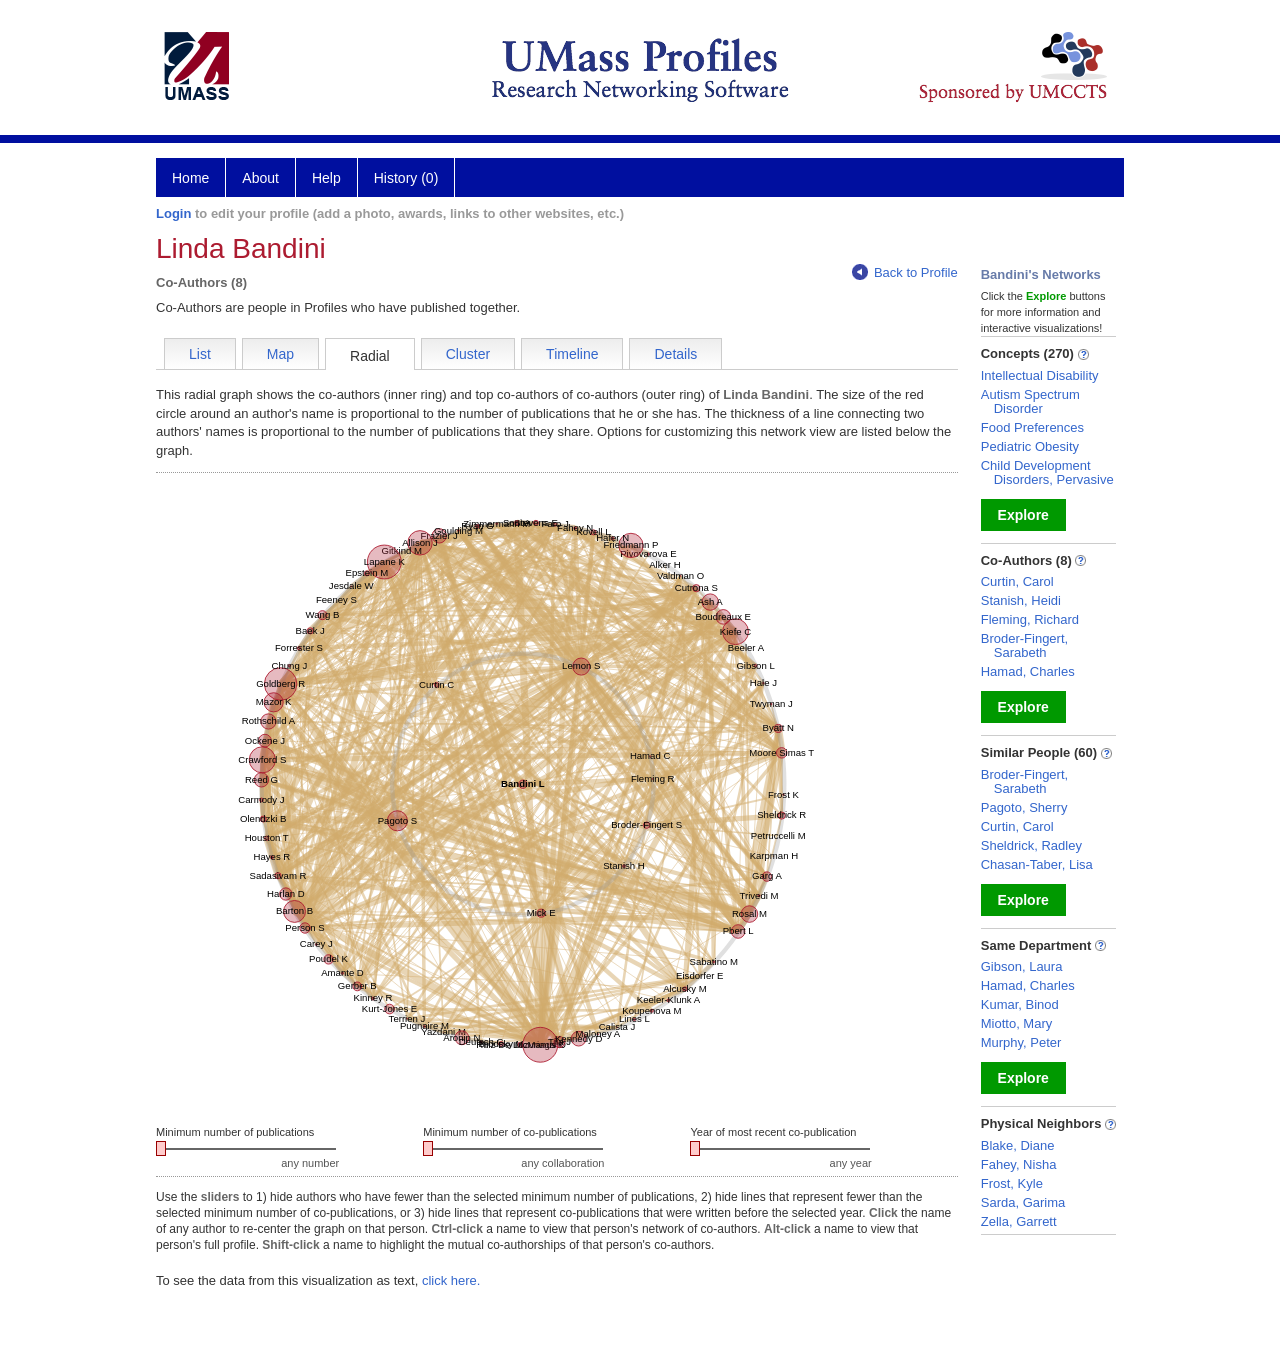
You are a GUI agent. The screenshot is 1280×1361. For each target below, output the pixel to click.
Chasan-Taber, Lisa (1037, 864)
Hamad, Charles (1028, 671)
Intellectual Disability (1040, 375)
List (200, 354)
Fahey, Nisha (1019, 1164)
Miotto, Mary (1017, 1023)
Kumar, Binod (1020, 1004)
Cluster (468, 354)
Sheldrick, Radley (1031, 845)
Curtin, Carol (1017, 581)
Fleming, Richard (1030, 619)
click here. (451, 1280)
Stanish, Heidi (1021, 600)
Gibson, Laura (1022, 966)
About (260, 178)
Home (190, 178)
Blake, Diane (1018, 1145)
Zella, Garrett (1019, 1221)
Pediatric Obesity (1030, 446)
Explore (1023, 515)
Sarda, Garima (1023, 1202)
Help (326, 178)
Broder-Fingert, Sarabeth (1024, 645)
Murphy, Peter (1021, 1042)
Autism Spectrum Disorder (1030, 401)
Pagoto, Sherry (1024, 807)
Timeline (572, 354)
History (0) (406, 178)
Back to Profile (905, 272)
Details (675, 354)
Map (280, 354)
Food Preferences (1032, 427)
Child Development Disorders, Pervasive (1047, 472)
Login (173, 213)
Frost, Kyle (1012, 1183)
